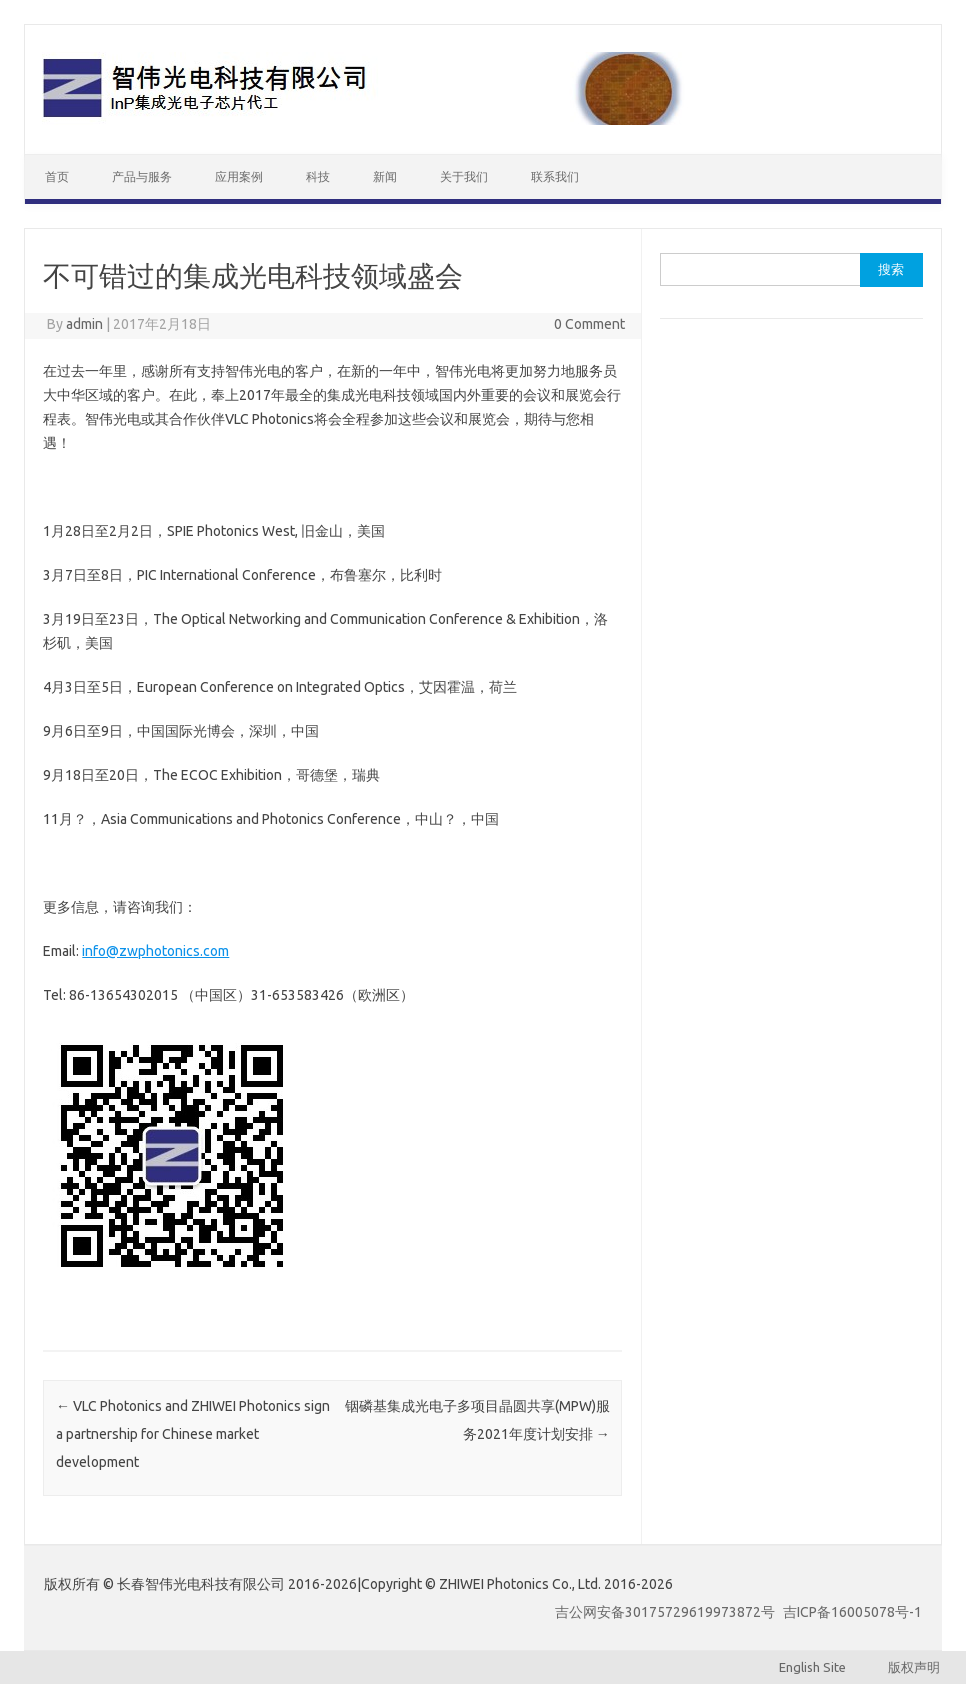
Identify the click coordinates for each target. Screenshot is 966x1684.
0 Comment (589, 324)
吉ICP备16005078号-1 (852, 1612)
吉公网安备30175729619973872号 (665, 1612)
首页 (57, 176)
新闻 (385, 176)
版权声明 (903, 1667)
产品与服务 (142, 176)
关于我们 (464, 176)
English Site (823, 1667)
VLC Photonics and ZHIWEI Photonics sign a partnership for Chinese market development (193, 1434)
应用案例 (239, 176)
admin (84, 324)
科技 (318, 176)
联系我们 (555, 176)
